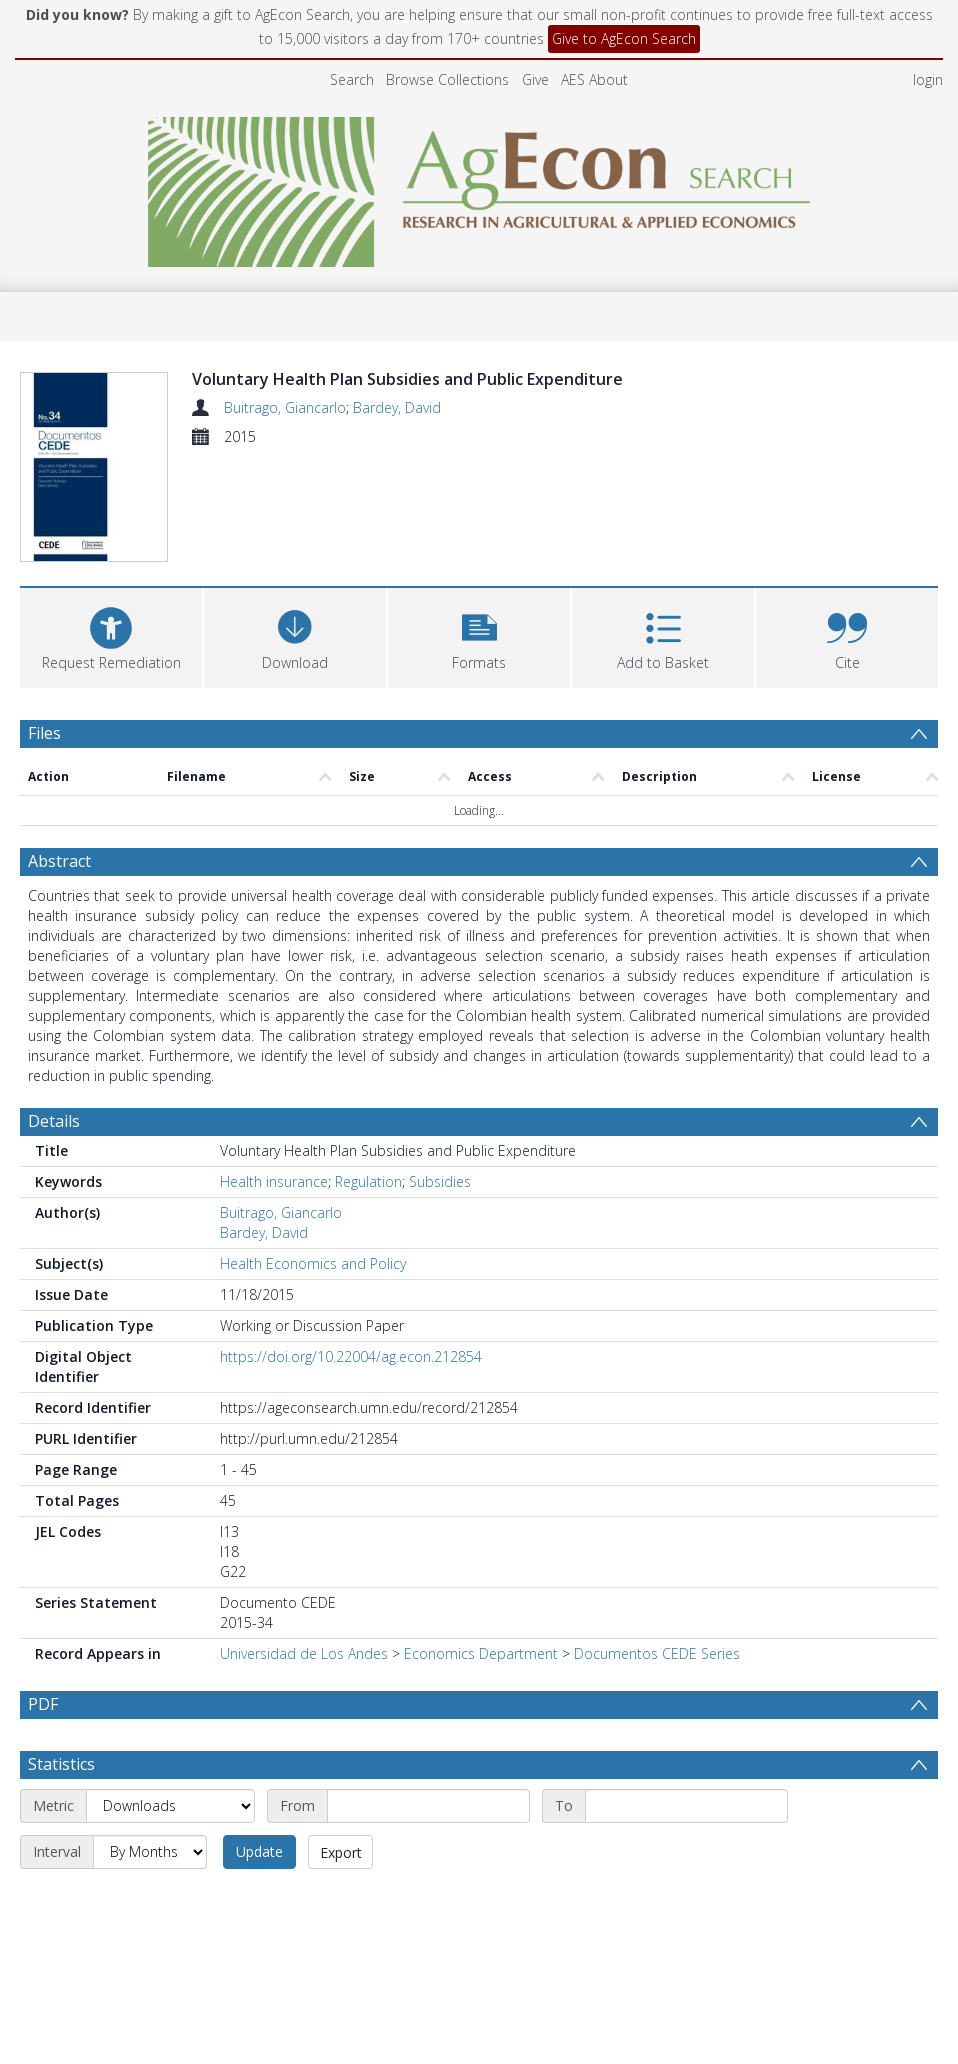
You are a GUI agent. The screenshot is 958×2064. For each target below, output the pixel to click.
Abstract (59, 753)
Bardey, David (397, 407)
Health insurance (274, 1073)
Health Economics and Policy (313, 1155)
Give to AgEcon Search (624, 38)
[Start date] (428, 1698)
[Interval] (150, 1744)
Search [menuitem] (352, 79)
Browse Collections (447, 79)
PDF (43, 1596)
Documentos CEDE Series (657, 1545)
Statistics (61, 1656)
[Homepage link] (479, 186)
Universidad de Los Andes (304, 1545)
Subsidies (440, 1073)
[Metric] (170, 1698)
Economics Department (481, 1545)
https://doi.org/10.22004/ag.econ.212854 (351, 1248)
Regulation (368, 1073)
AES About (594, 79)
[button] (479, 526)
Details (54, 1013)
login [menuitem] (928, 79)
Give (535, 79)
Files (44, 624)
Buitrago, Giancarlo (285, 407)
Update (259, 1743)
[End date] (686, 1698)
